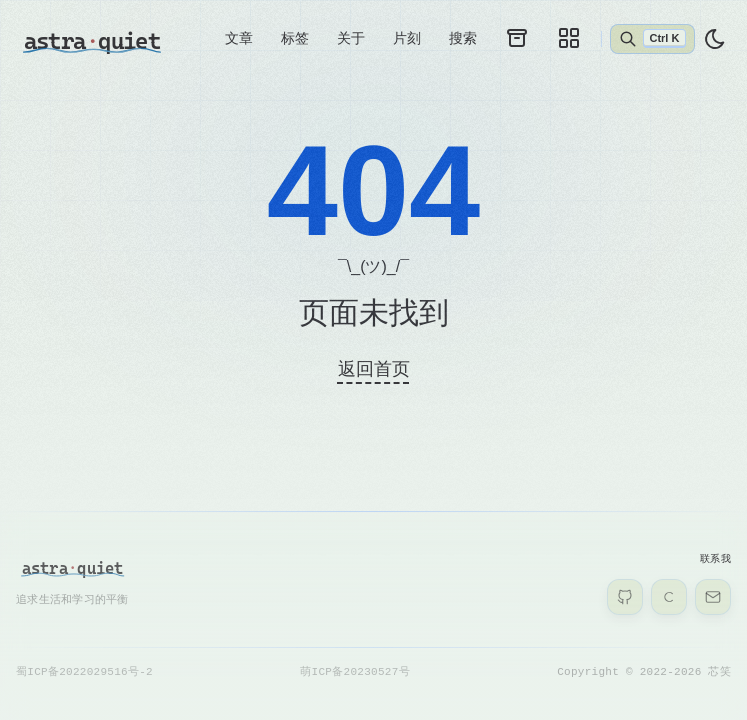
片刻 (407, 38)
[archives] (517, 38)
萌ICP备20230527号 (354, 671)
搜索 (463, 38)
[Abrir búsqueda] (652, 39)
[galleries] (569, 38)
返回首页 (374, 369)
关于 (351, 38)
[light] (715, 39)
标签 (295, 38)
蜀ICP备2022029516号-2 (84, 671)
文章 (239, 38)
